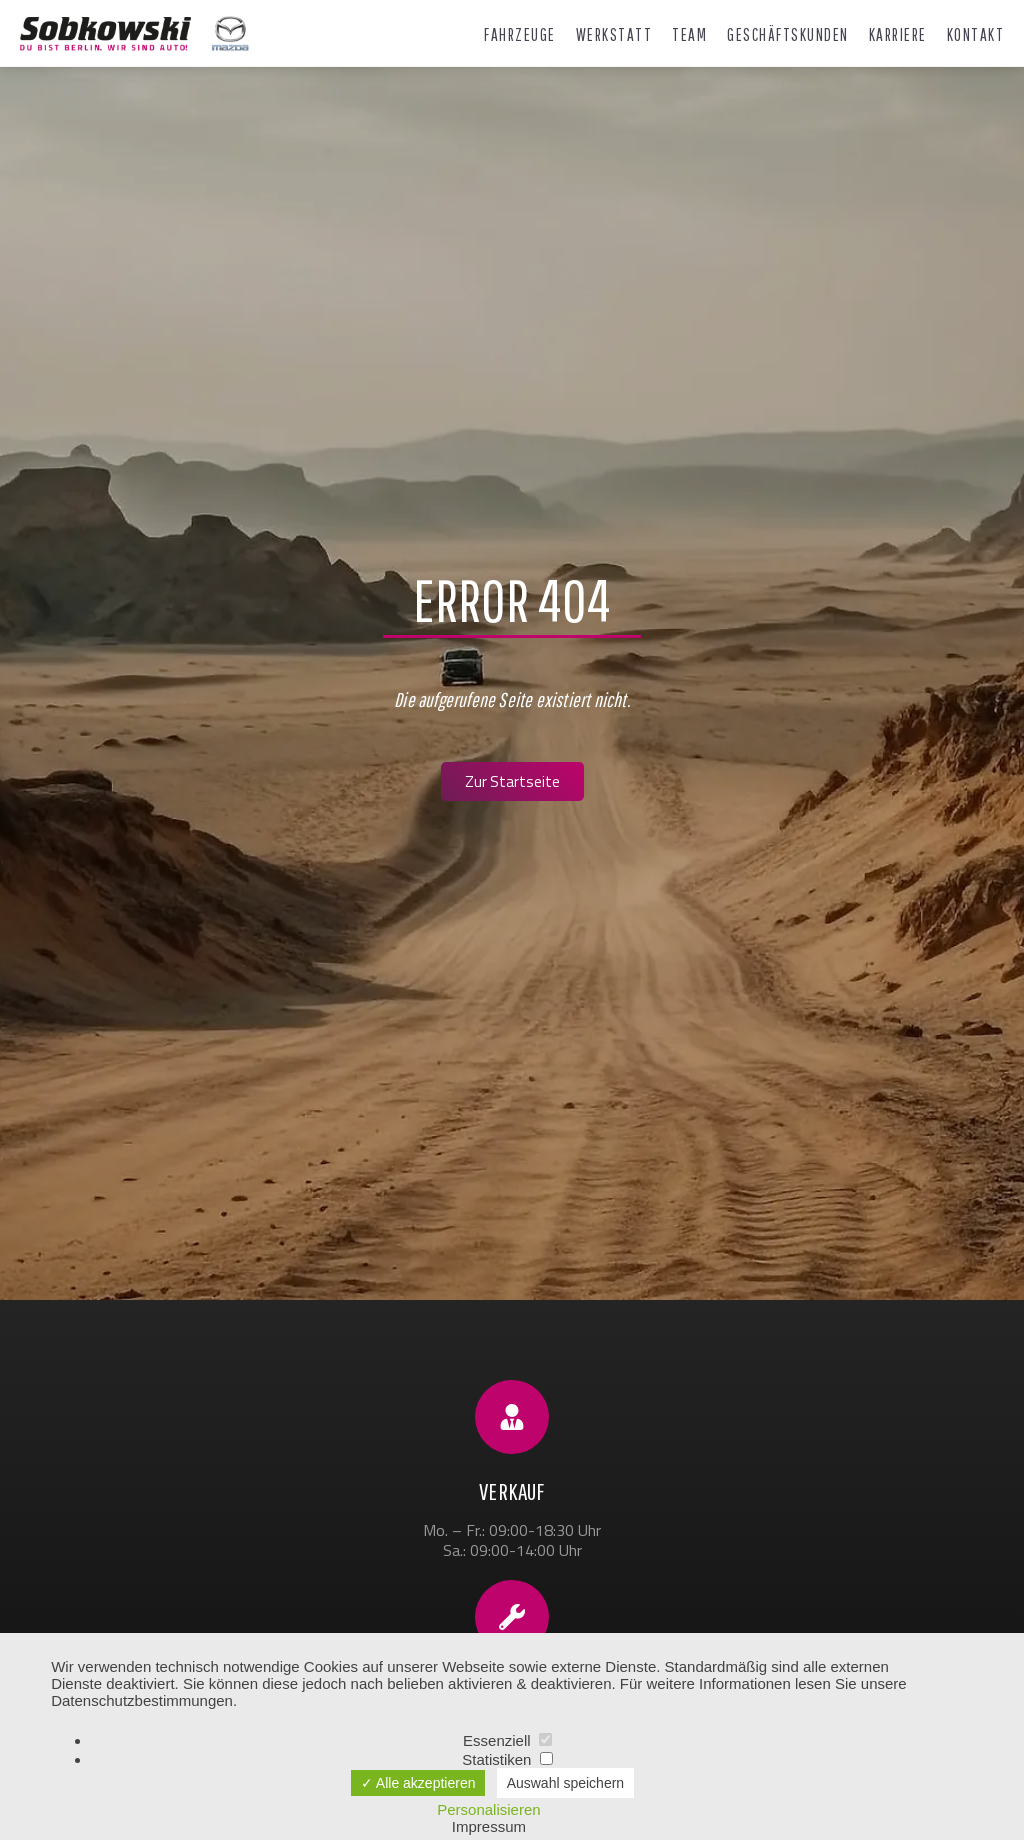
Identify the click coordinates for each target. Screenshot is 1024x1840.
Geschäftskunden (788, 35)
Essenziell (507, 1740)
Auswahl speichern (566, 1783)
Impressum (489, 1826)
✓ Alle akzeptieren (418, 1783)
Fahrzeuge (520, 35)
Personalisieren (488, 1809)
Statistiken (507, 1759)
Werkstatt (614, 35)
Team (689, 35)
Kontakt (976, 35)
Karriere (898, 35)
